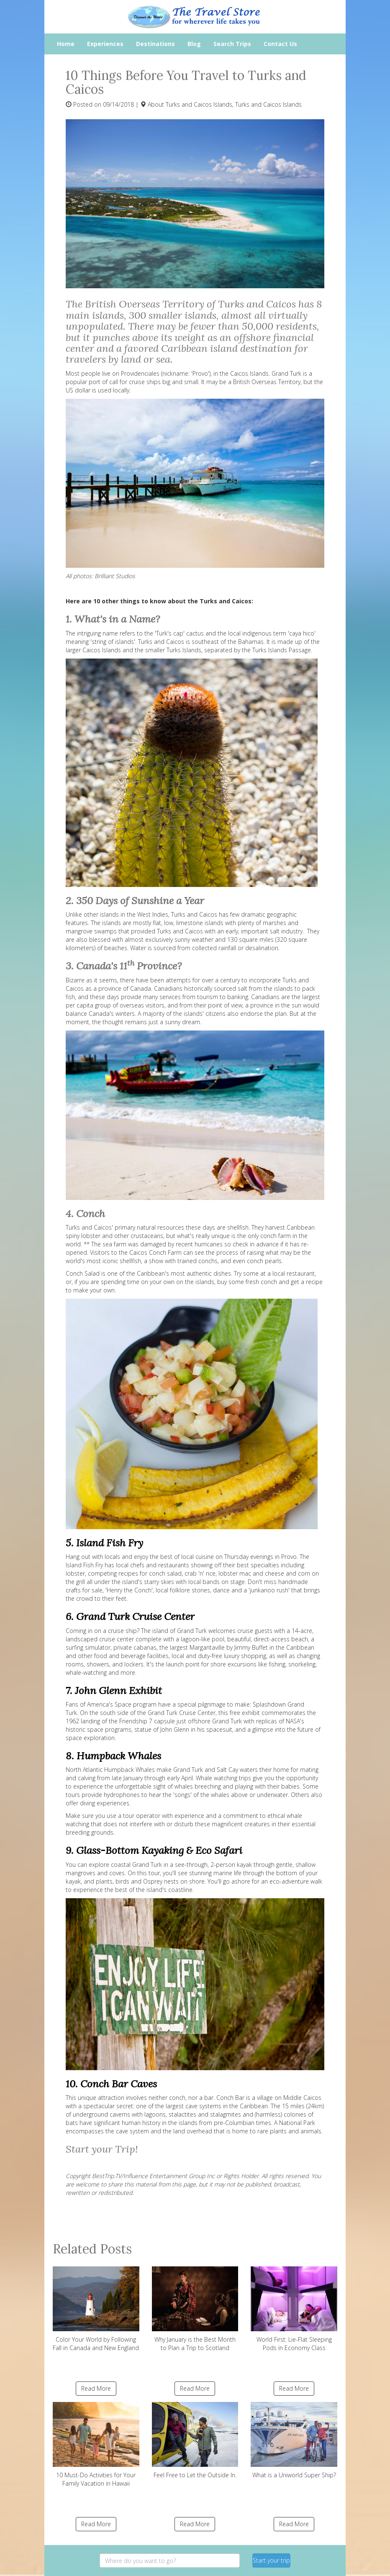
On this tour (144, 1873)
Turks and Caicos (161, 642)
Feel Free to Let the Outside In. (195, 2440)
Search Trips (232, 44)
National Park (297, 2123)
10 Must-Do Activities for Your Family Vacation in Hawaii (96, 2444)
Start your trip (271, 2560)
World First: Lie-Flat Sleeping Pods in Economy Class (294, 2309)
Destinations (155, 44)
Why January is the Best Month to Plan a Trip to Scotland (195, 2309)
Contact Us (280, 44)
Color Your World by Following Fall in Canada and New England (96, 2309)
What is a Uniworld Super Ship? (294, 2440)
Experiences (105, 44)
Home (65, 44)
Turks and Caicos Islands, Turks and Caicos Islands (234, 104)
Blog (194, 44)
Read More (96, 2388)
